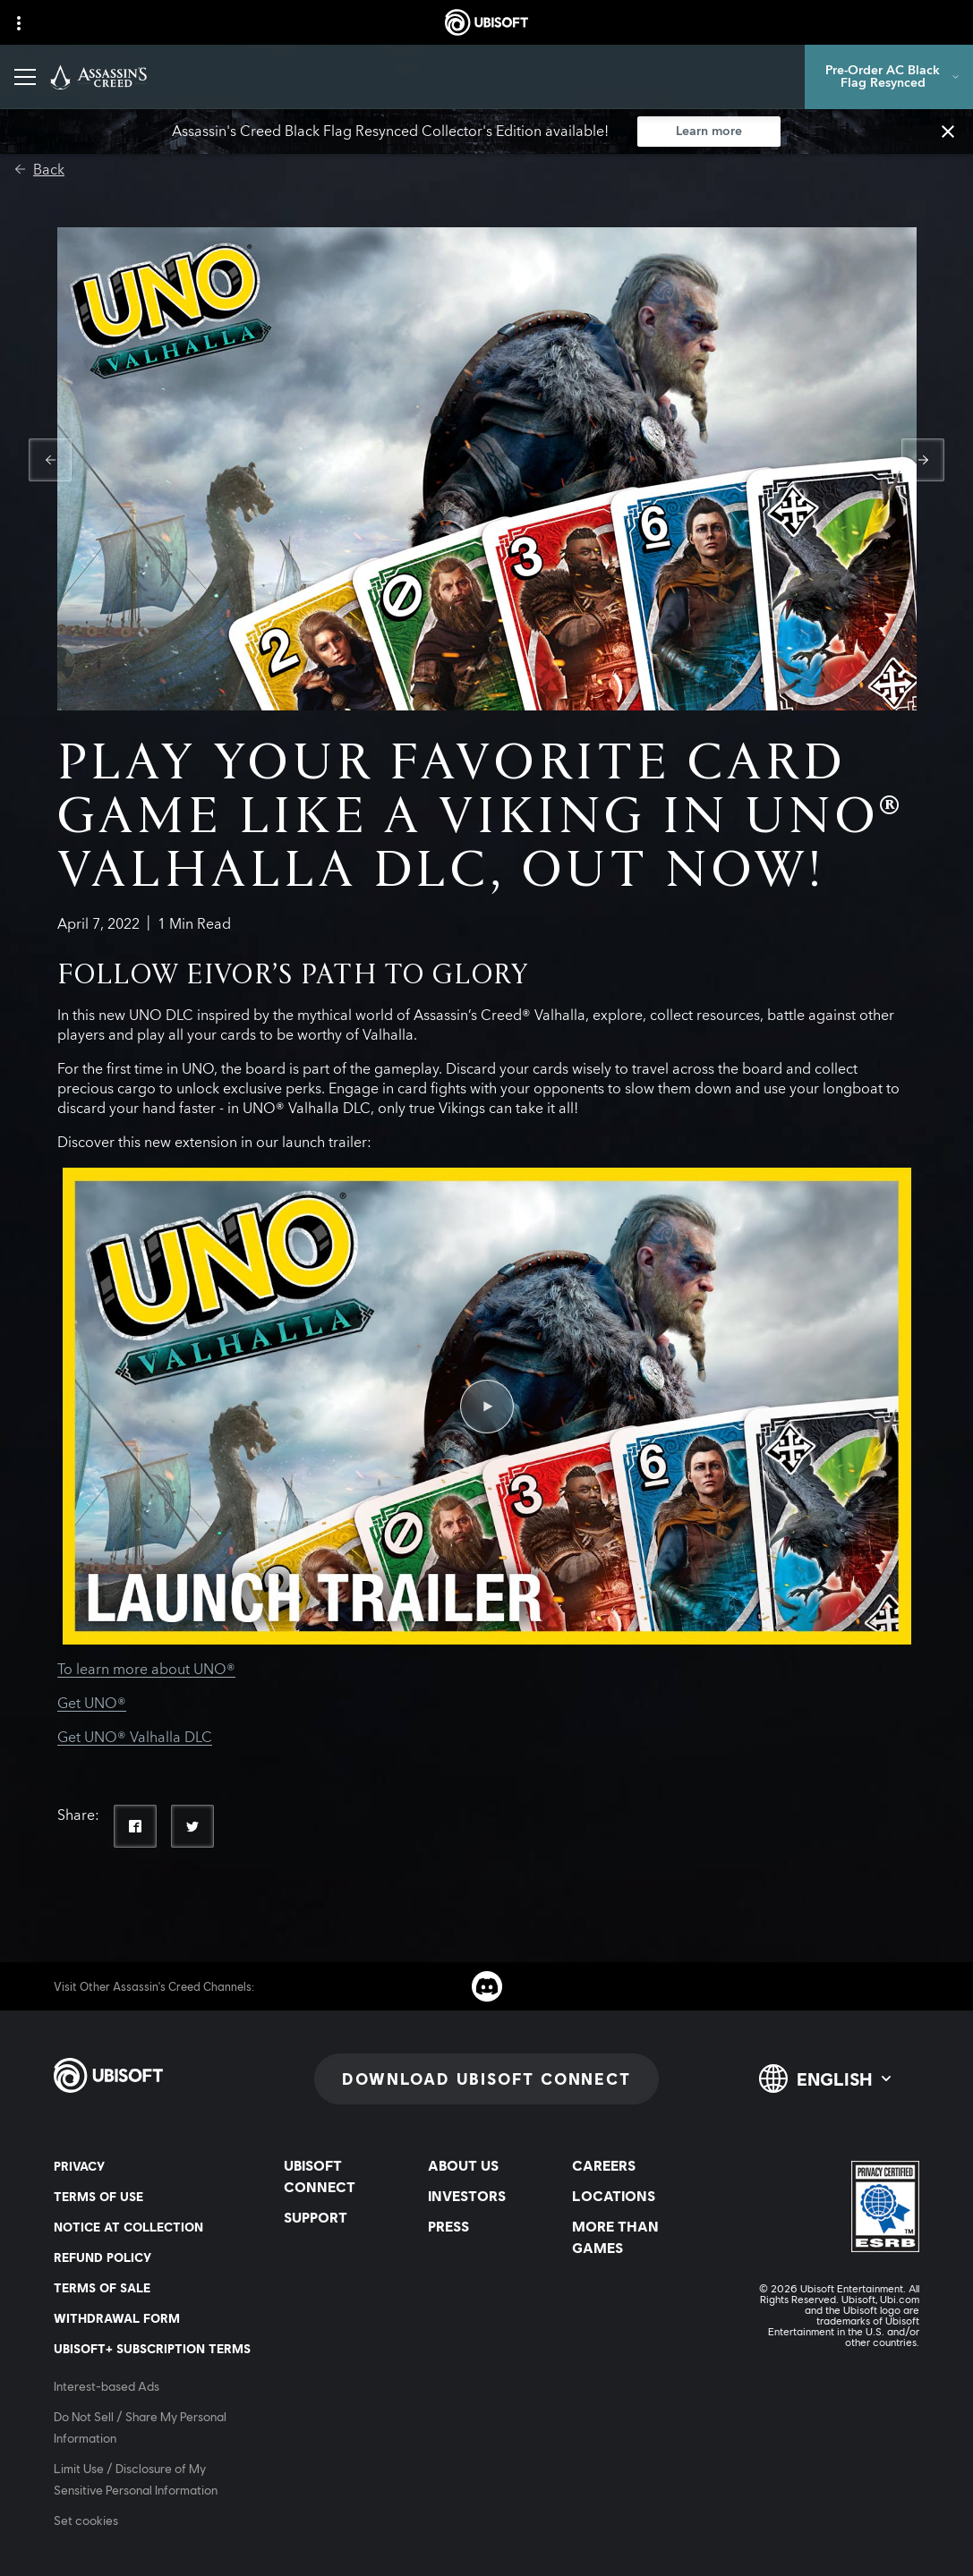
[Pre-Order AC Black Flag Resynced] (889, 77)
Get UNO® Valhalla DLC (134, 1737)
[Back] (39, 170)
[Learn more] (709, 131)
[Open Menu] (25, 77)
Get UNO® (91, 1703)
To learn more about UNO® (146, 1669)
